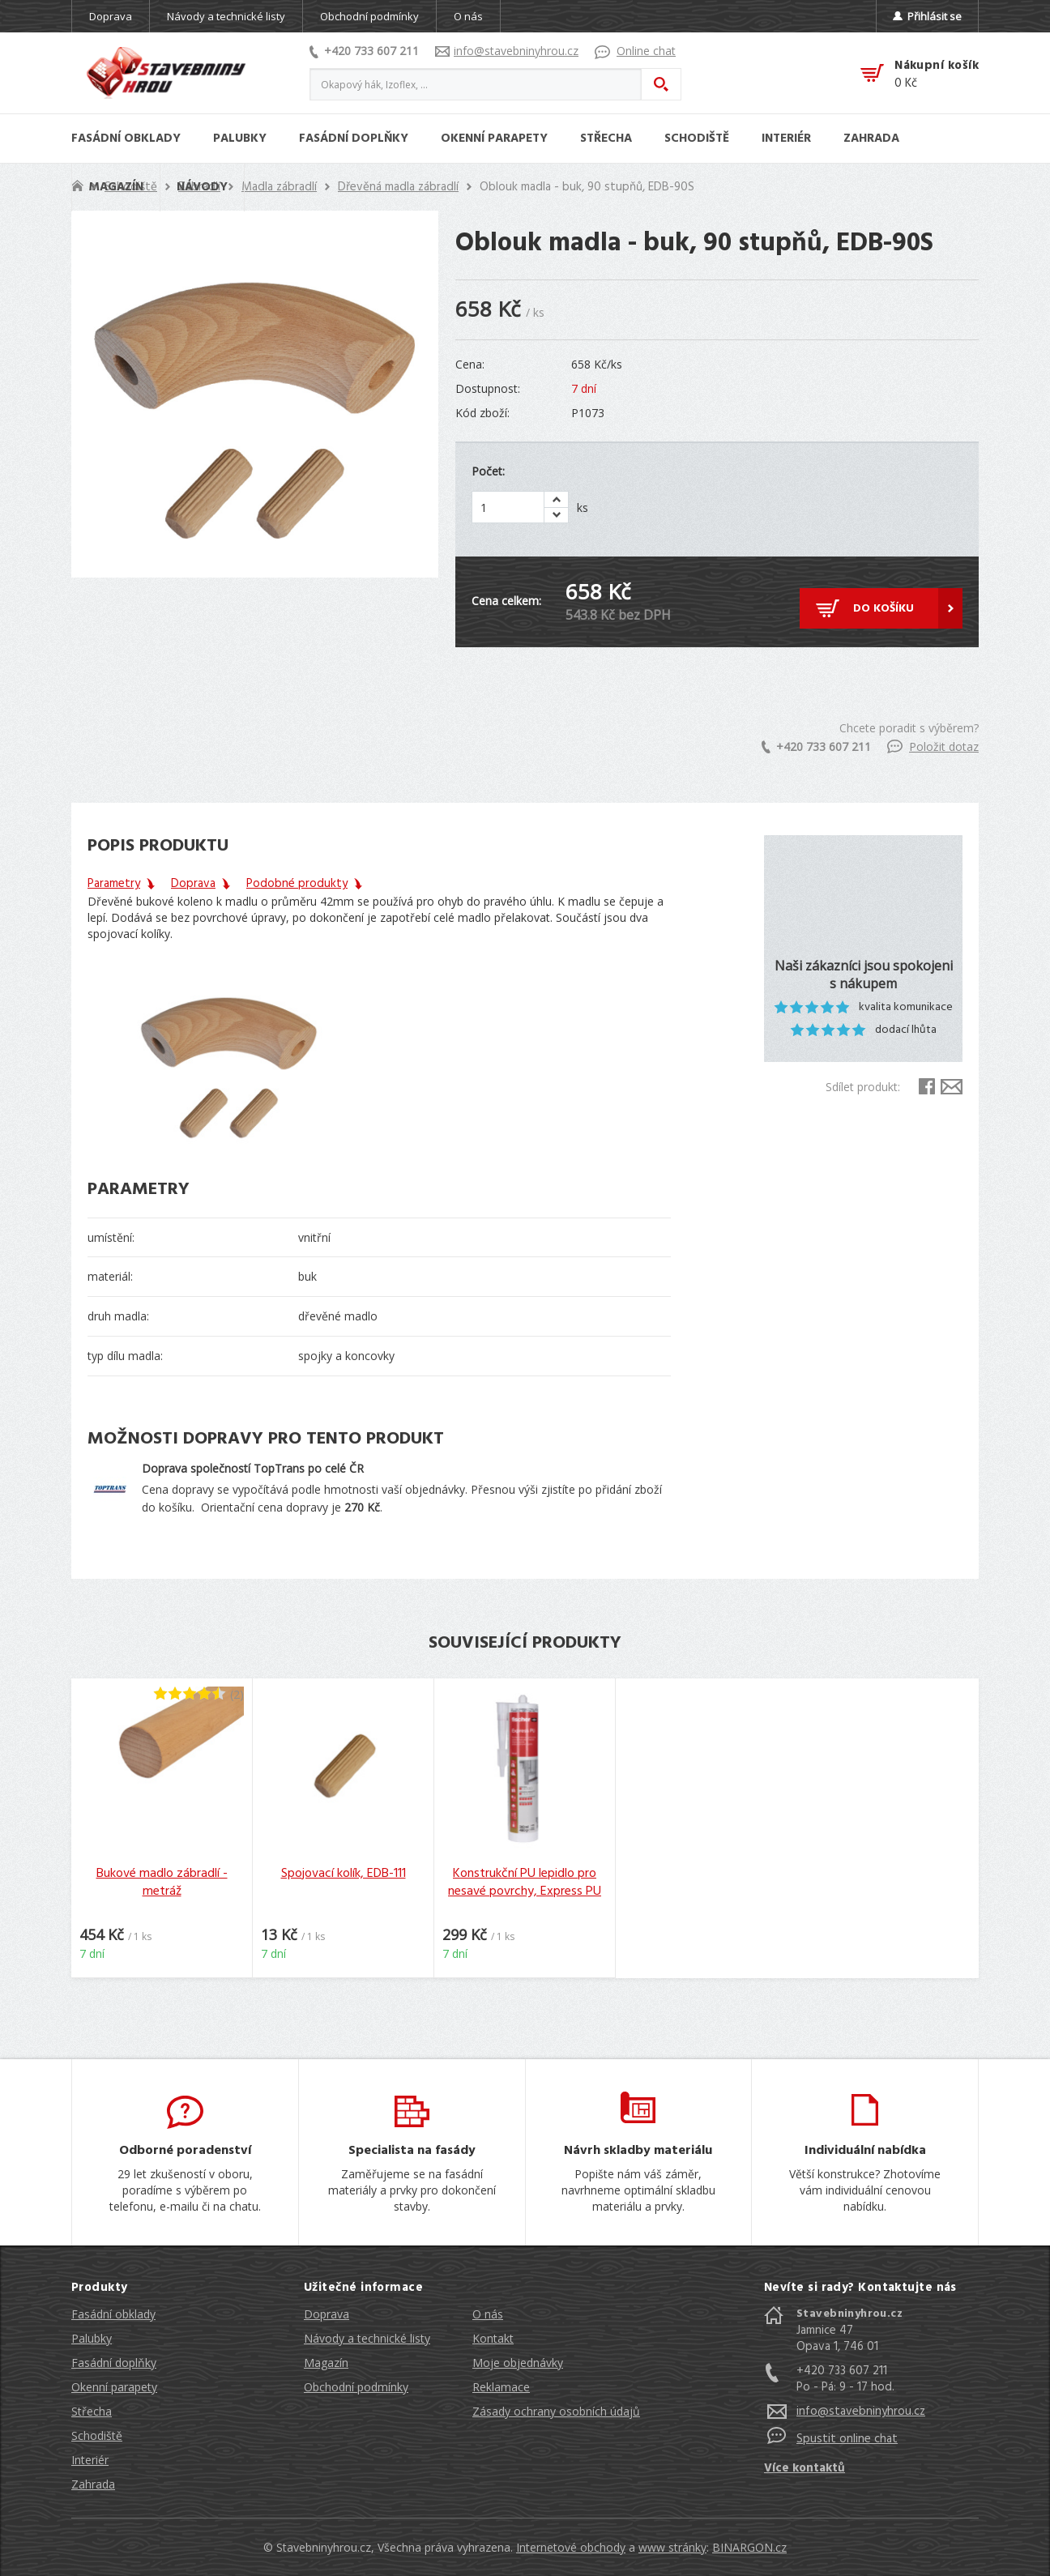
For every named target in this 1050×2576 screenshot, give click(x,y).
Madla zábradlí (279, 187)
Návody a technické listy (226, 16)
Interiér (90, 2459)
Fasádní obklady (113, 2314)
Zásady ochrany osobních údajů (556, 2411)
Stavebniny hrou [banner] (166, 73)
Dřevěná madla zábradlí (398, 187)
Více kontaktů (804, 2468)
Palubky (91, 2338)
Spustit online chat (847, 2439)
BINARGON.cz (749, 2547)
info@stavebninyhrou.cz (506, 50)
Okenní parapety (114, 2387)
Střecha (91, 2411)
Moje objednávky (517, 2362)
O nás (468, 16)
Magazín (326, 2362)
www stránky (672, 2547)
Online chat (635, 50)
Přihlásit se (927, 16)
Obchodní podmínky (369, 16)
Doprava (110, 16)
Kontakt (493, 2338)
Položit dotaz (933, 746)
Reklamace (501, 2387)
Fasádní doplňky (113, 2362)
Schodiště (96, 2435)
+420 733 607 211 (364, 50)
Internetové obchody (570, 2547)
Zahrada (93, 2484)
